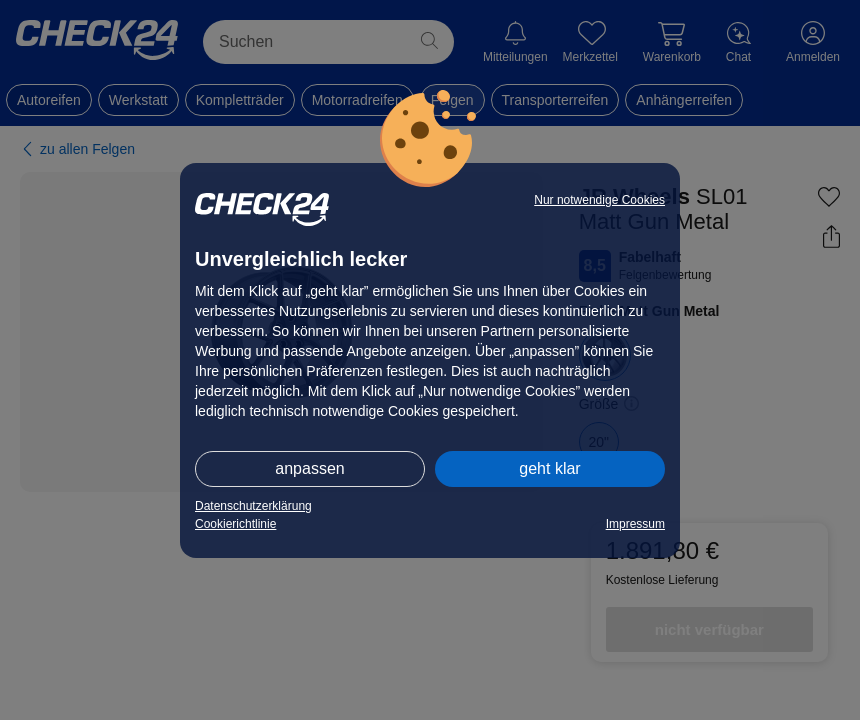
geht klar (549, 468)
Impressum (635, 524)
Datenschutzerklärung (253, 506)
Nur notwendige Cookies (599, 200)
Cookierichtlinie (235, 524)
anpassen (309, 468)
